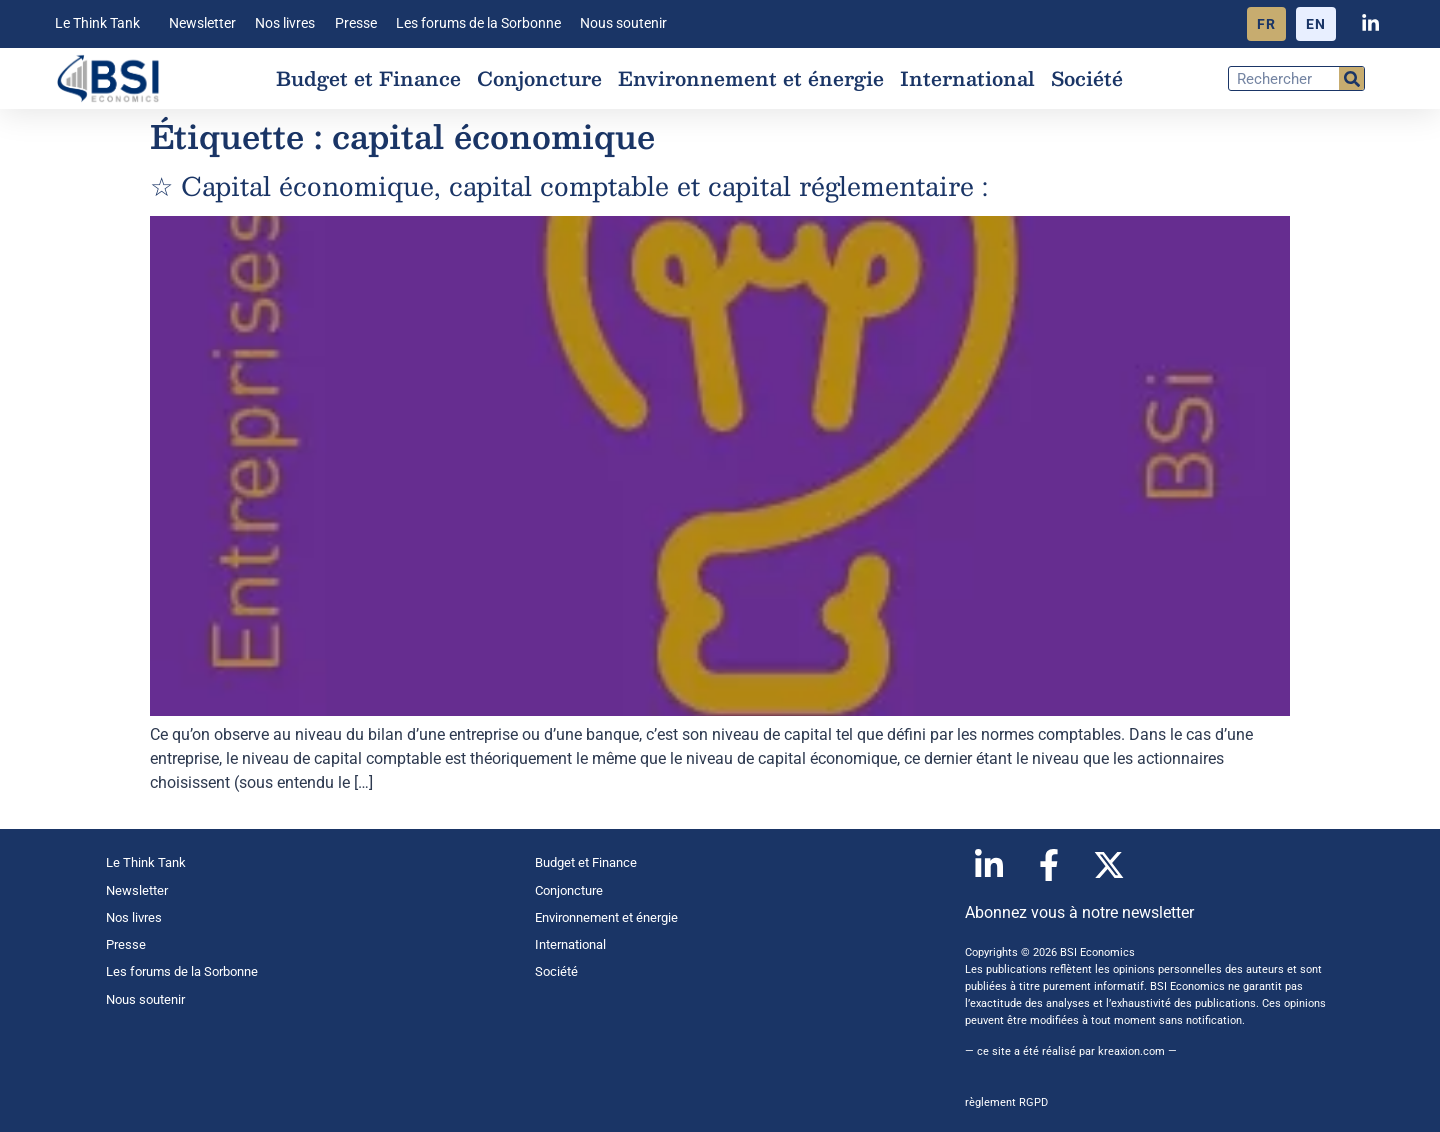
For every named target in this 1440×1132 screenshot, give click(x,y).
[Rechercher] (1351, 78)
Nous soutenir (623, 23)
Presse (356, 23)
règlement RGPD (1006, 1102)
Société (1087, 78)
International (967, 78)
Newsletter (202, 23)
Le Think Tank (102, 24)
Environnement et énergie (751, 78)
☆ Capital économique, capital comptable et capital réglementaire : (569, 185)
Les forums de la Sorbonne (478, 23)
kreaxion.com (1131, 1051)
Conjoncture (539, 78)
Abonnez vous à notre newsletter (1079, 912)
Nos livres (285, 23)
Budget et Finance (368, 78)
